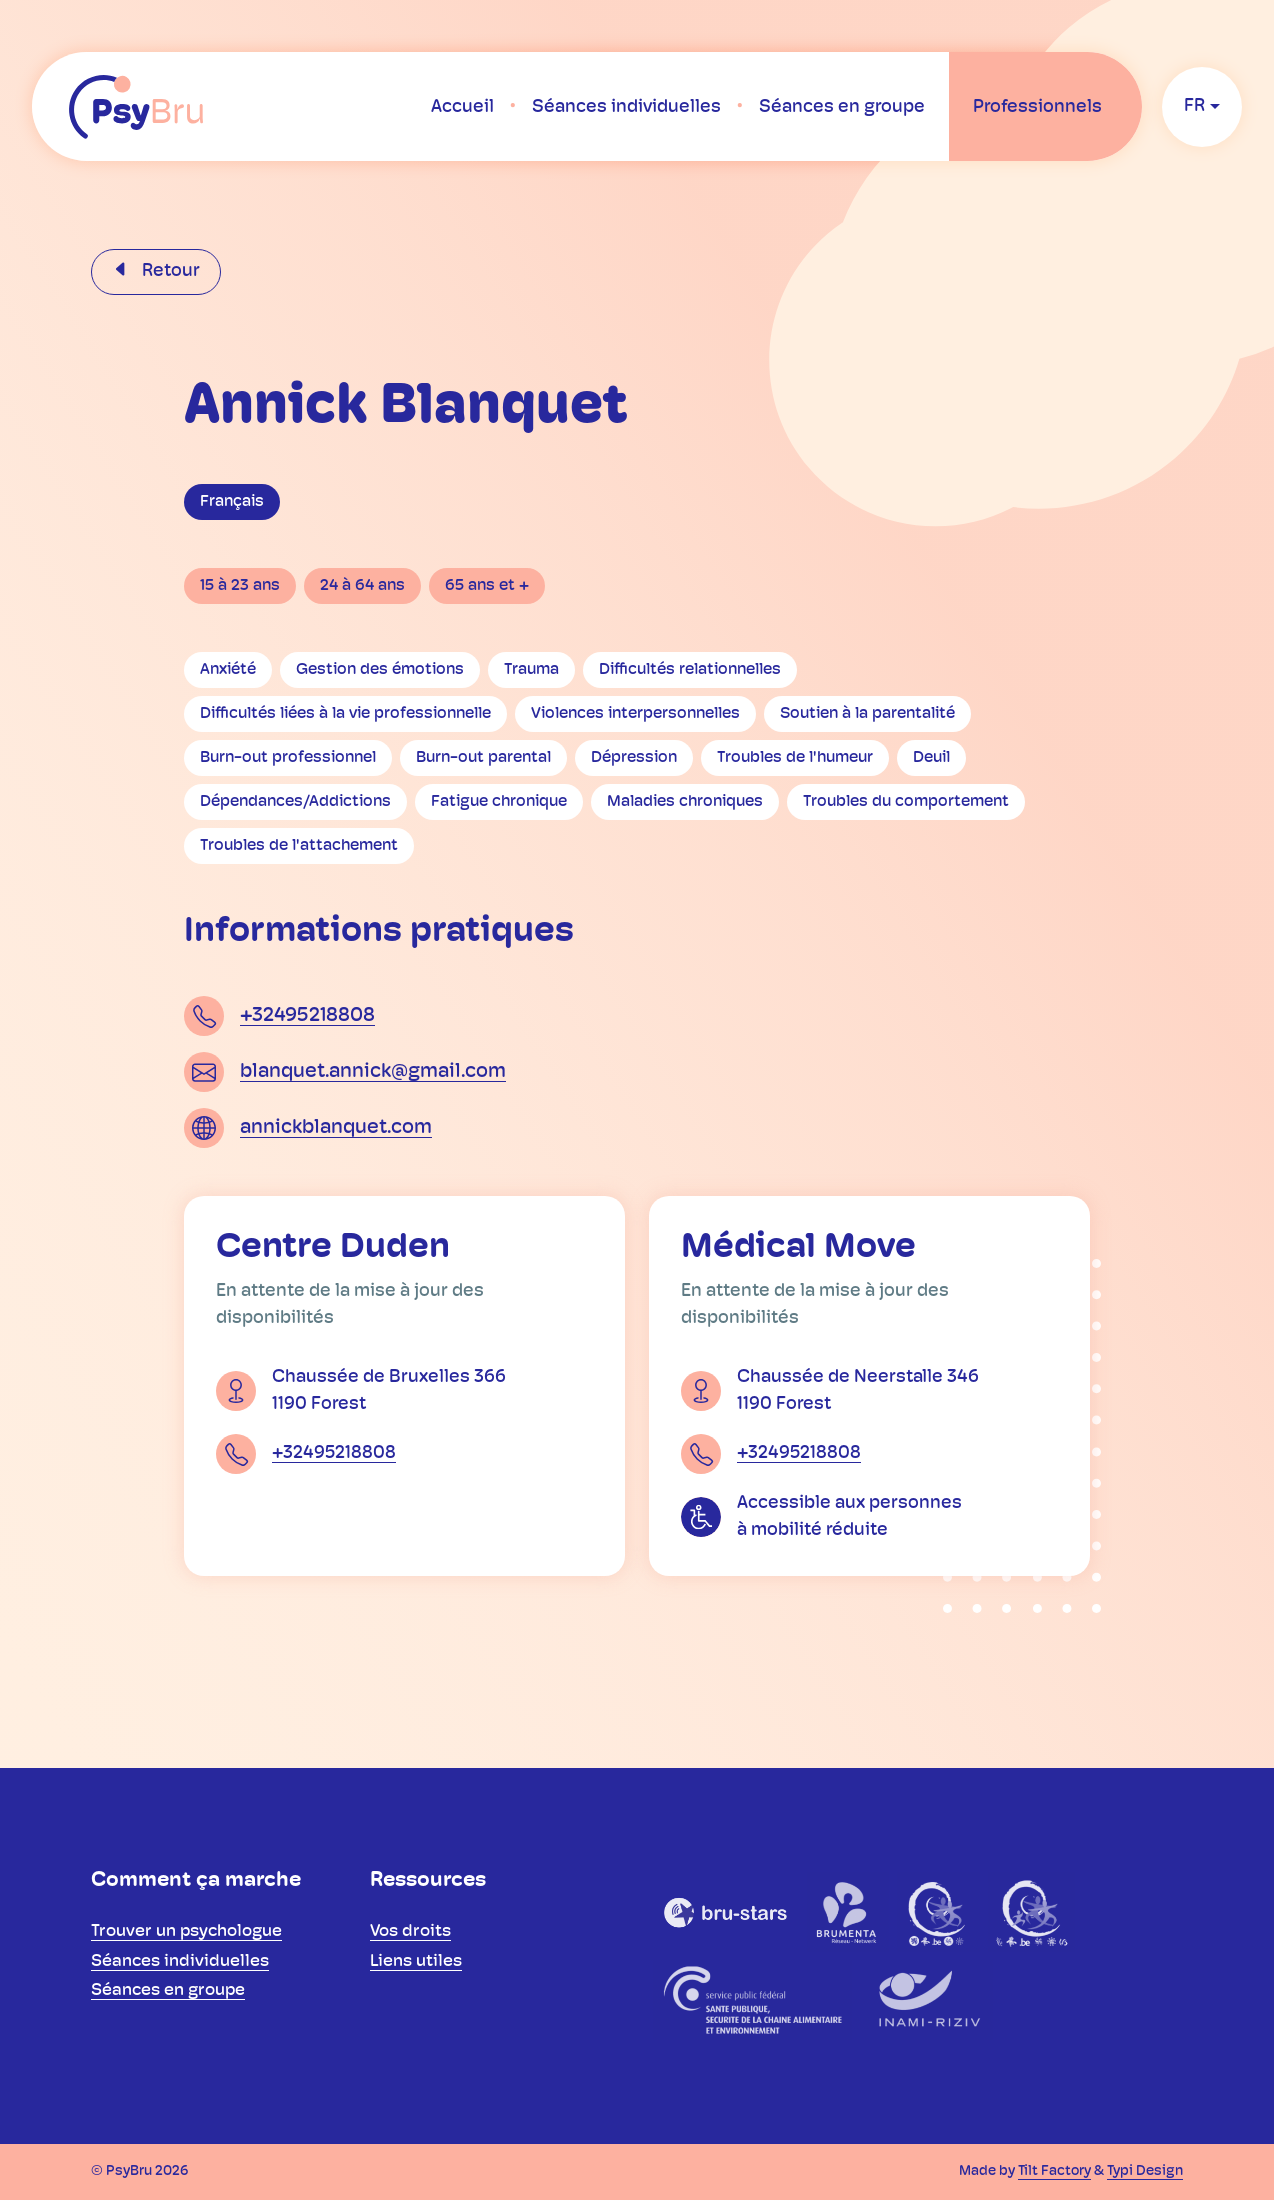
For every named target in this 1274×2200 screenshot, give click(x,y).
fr (1194, 106)
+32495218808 (307, 1016)
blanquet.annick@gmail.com (373, 1072)
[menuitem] (462, 107)
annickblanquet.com (336, 1128)
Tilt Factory (1054, 2171)
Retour (169, 271)
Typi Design (1145, 2171)
